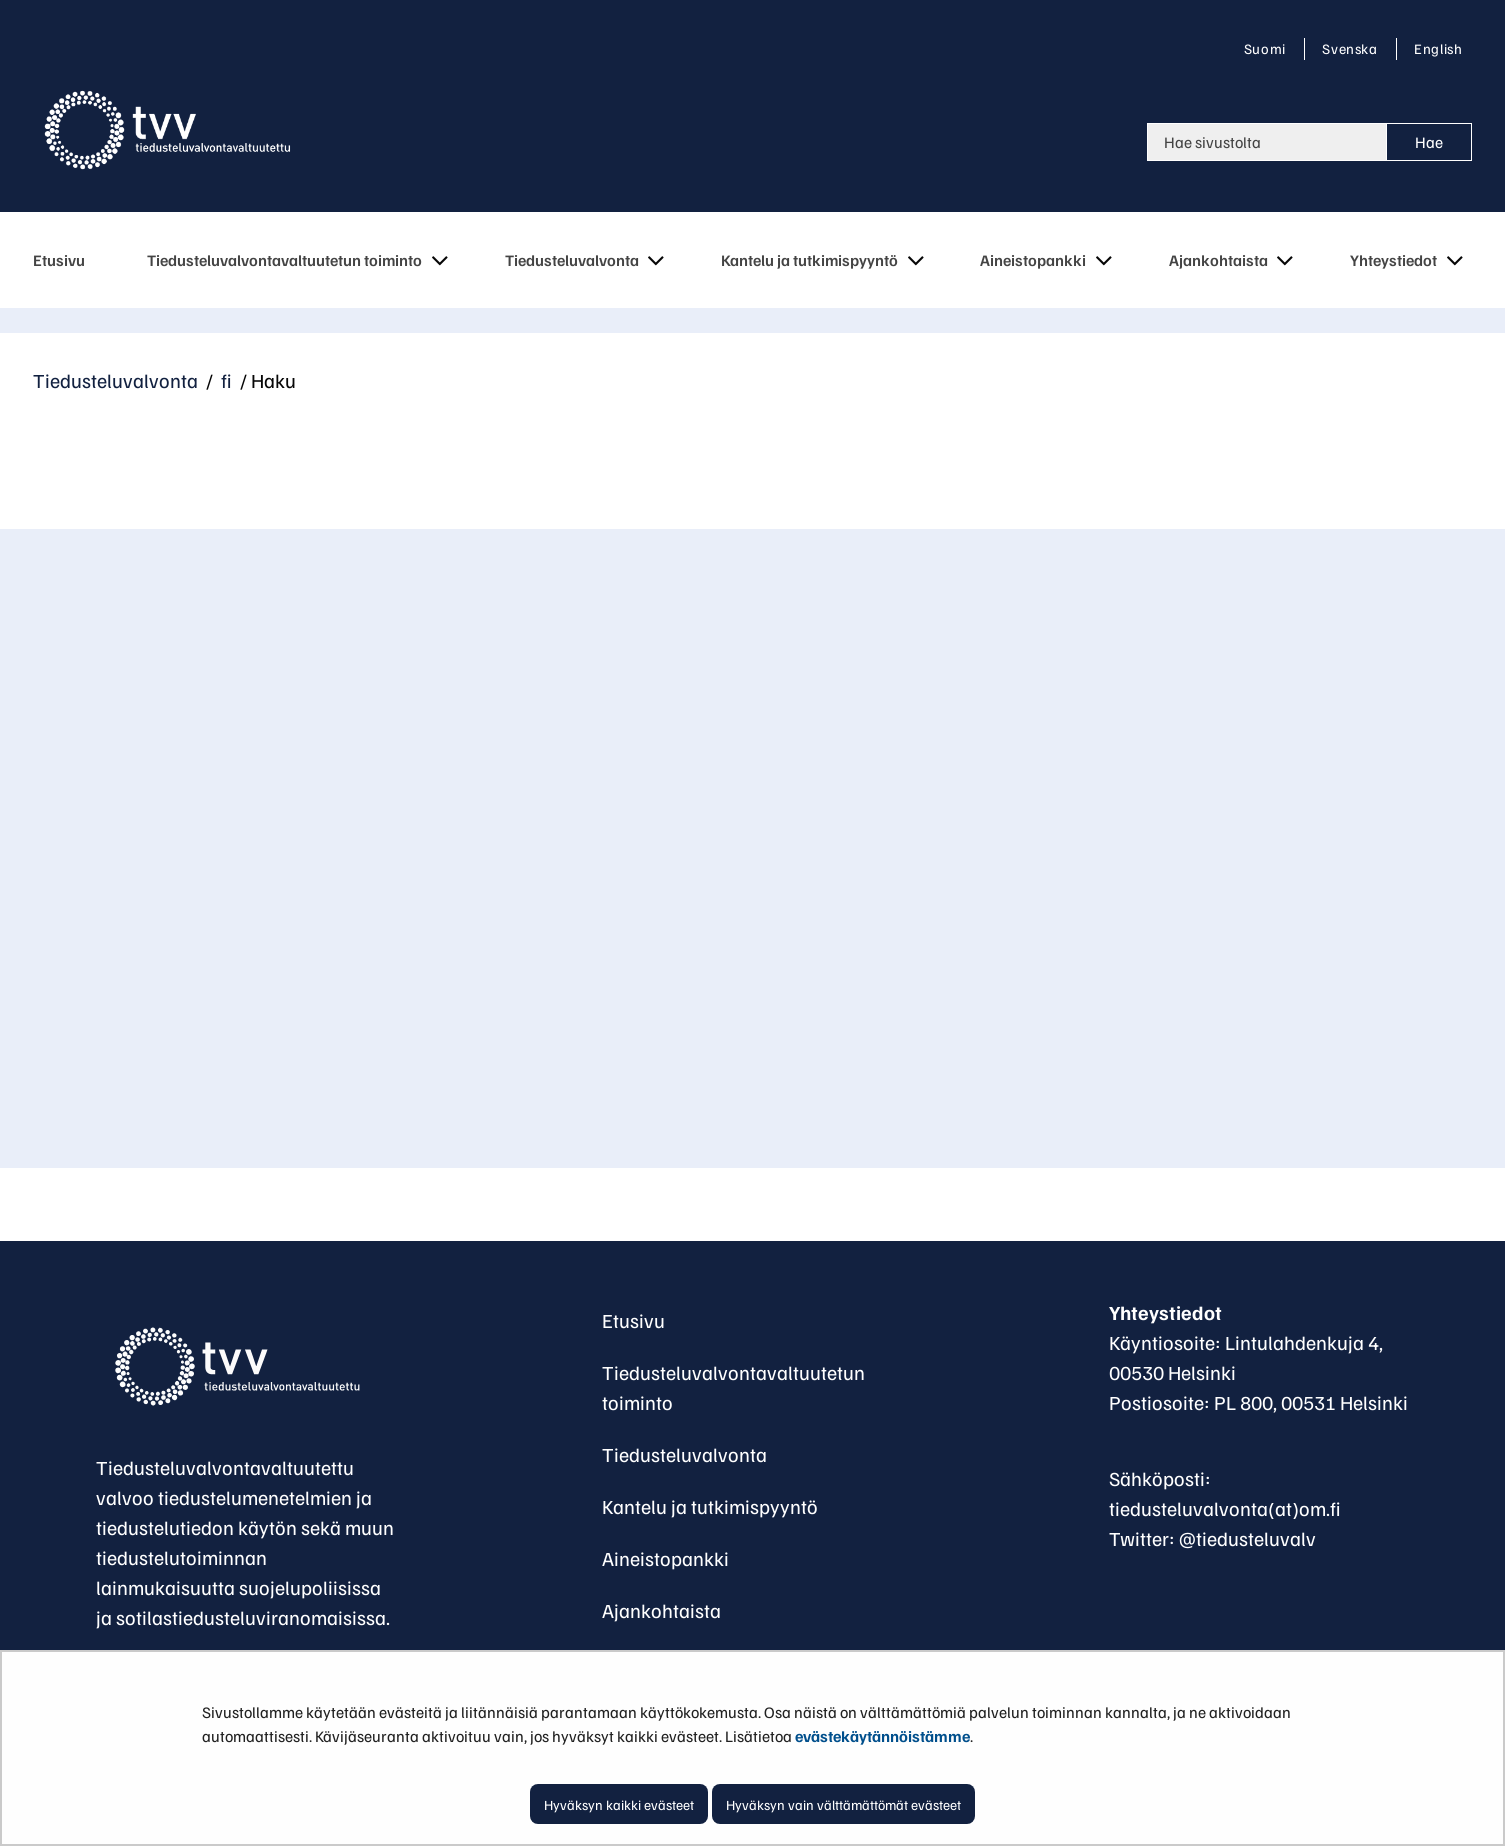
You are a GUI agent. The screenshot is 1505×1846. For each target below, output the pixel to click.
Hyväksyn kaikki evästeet (619, 1804)
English (1437, 48)
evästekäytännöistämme (882, 1736)
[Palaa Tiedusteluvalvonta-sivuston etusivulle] (183, 130)
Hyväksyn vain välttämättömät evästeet (843, 1804)
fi (224, 380)
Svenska (1353, 48)
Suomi (1269, 48)
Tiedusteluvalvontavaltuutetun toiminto (733, 1387)
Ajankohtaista (661, 1610)
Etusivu (633, 1320)
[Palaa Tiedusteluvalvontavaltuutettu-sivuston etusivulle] (246, 1367)
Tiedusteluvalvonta (115, 380)
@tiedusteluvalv (1247, 1538)
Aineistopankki (665, 1558)
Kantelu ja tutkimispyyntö (710, 1506)
